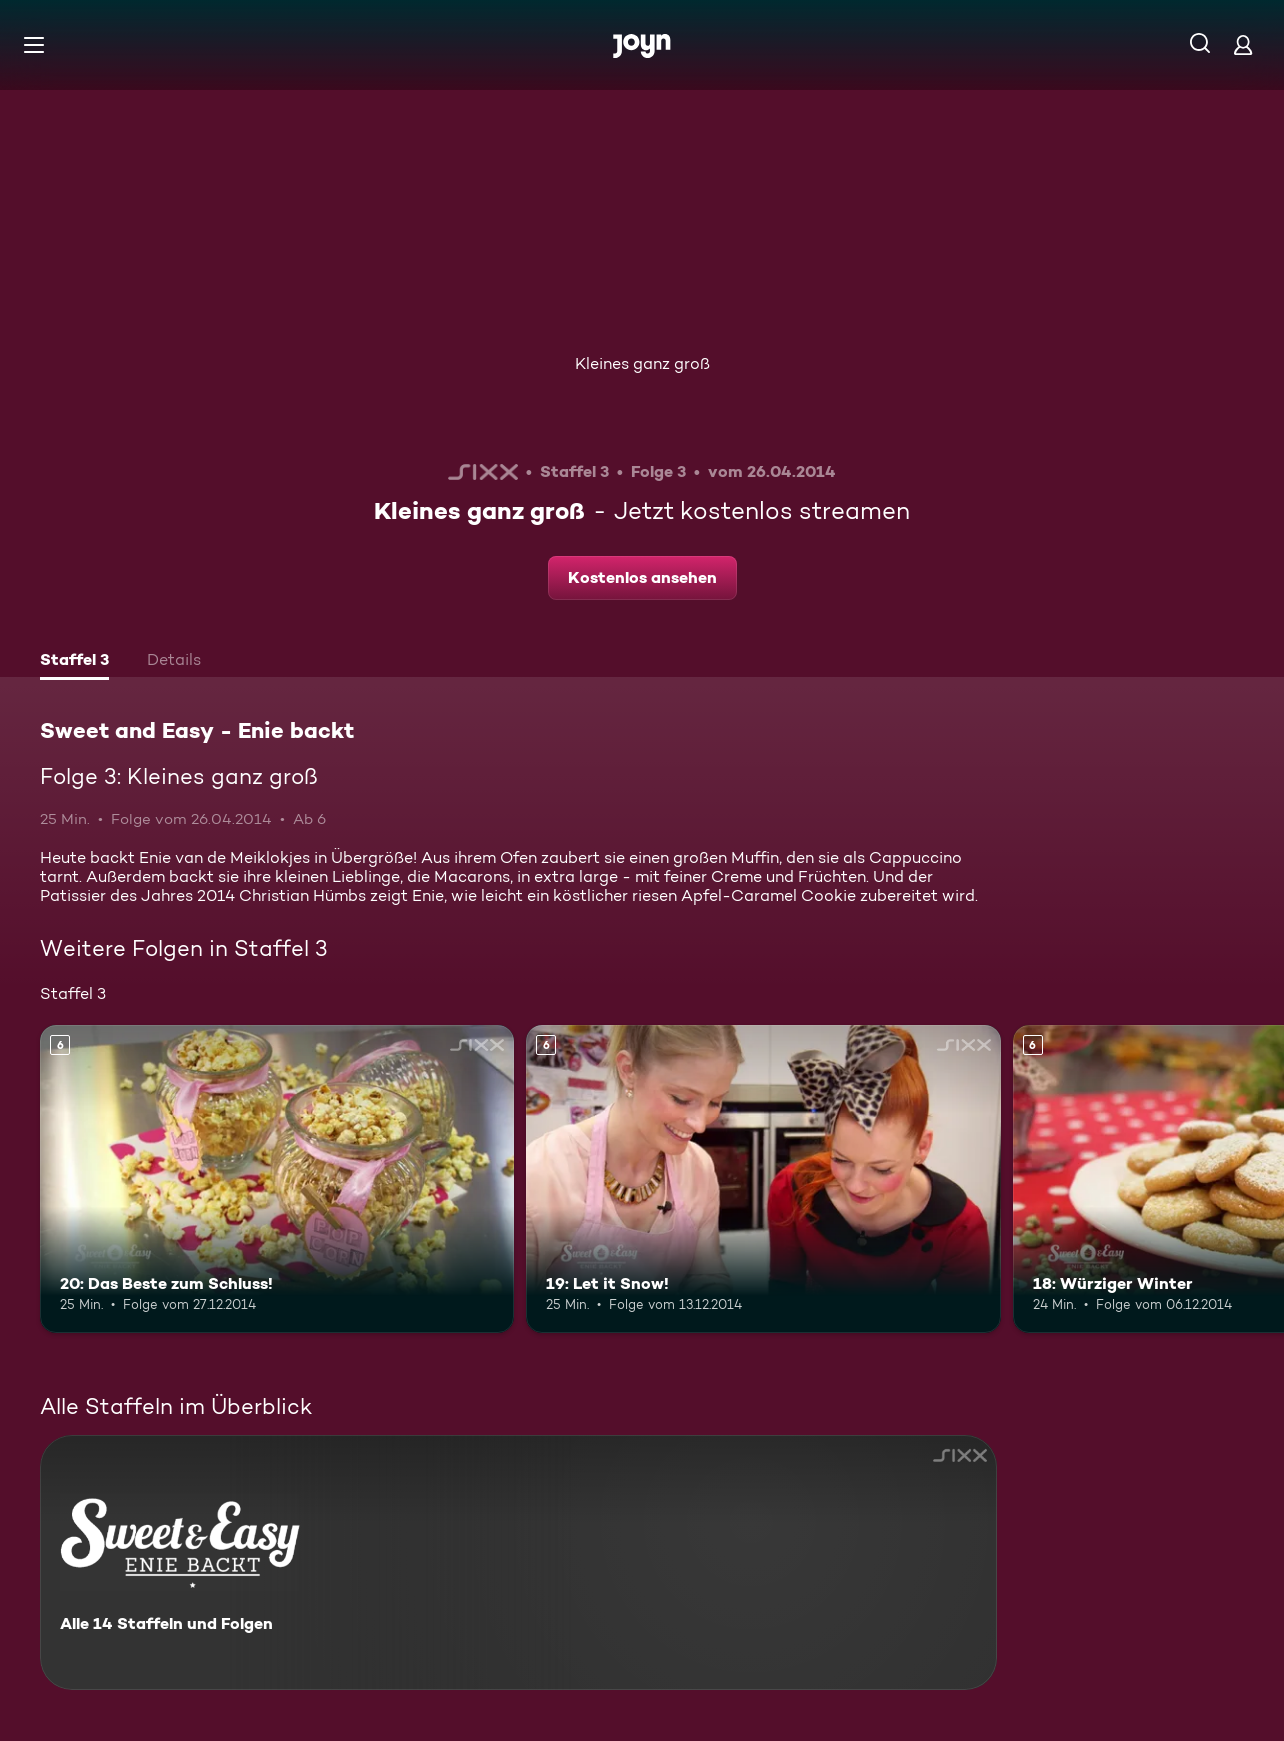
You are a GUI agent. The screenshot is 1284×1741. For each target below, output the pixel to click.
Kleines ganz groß (642, 363)
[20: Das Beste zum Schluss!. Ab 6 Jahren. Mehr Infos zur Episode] (277, 1179)
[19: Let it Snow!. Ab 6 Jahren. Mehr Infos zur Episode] (763, 1179)
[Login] (1243, 44)
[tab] (74, 662)
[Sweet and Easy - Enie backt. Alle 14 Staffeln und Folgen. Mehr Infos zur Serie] (518, 1562)
